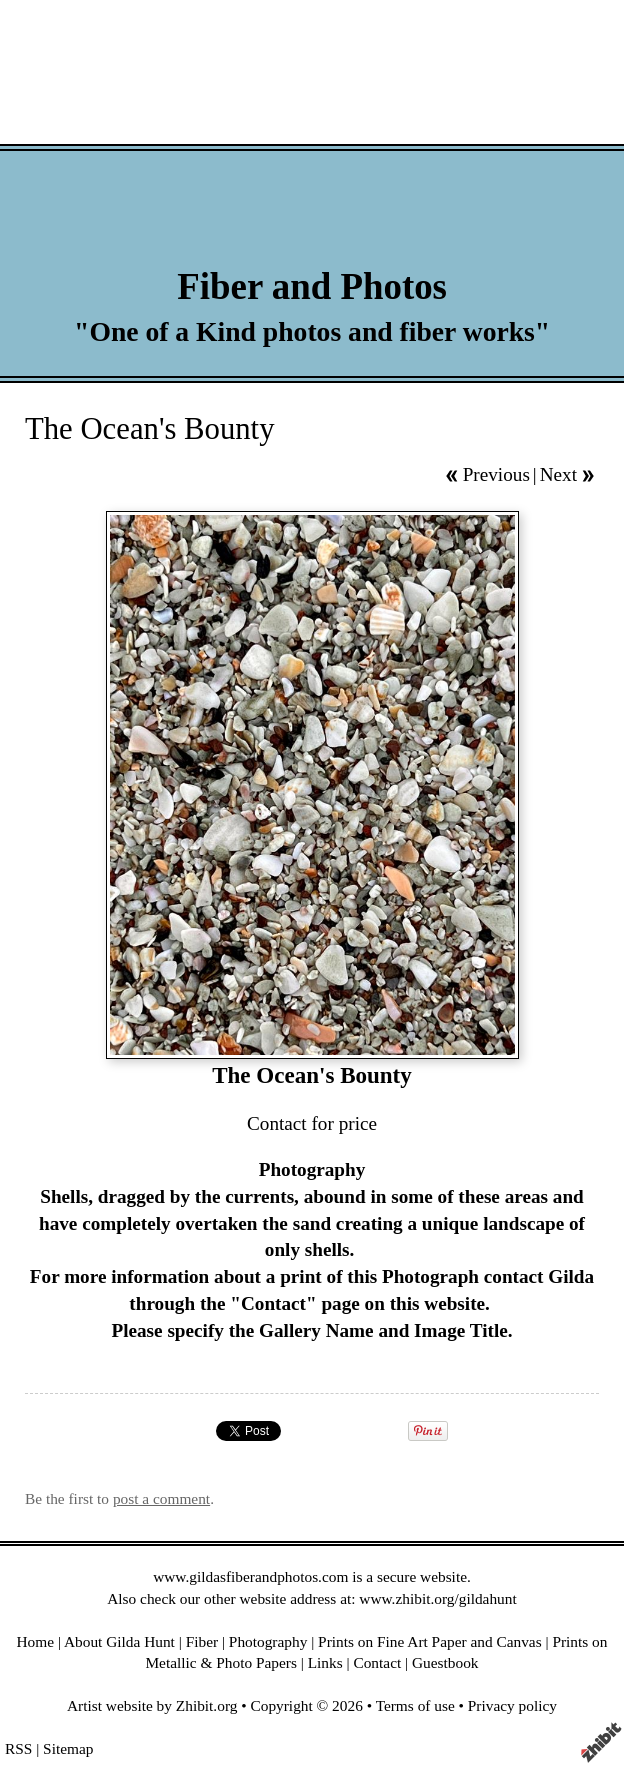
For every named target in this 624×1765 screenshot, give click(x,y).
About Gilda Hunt (119, 1641)
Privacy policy (512, 1705)
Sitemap (68, 1748)
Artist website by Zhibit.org (152, 1705)
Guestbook (445, 1662)
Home (36, 1641)
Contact (377, 1662)
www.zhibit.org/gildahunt (437, 1598)
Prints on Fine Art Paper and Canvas (430, 1641)
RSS (18, 1748)
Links (325, 1662)
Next (558, 474)
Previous (496, 474)
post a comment (161, 1498)
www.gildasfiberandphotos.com (250, 1576)
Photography (268, 1641)
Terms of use (415, 1705)
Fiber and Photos (312, 286)
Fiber (202, 1641)
